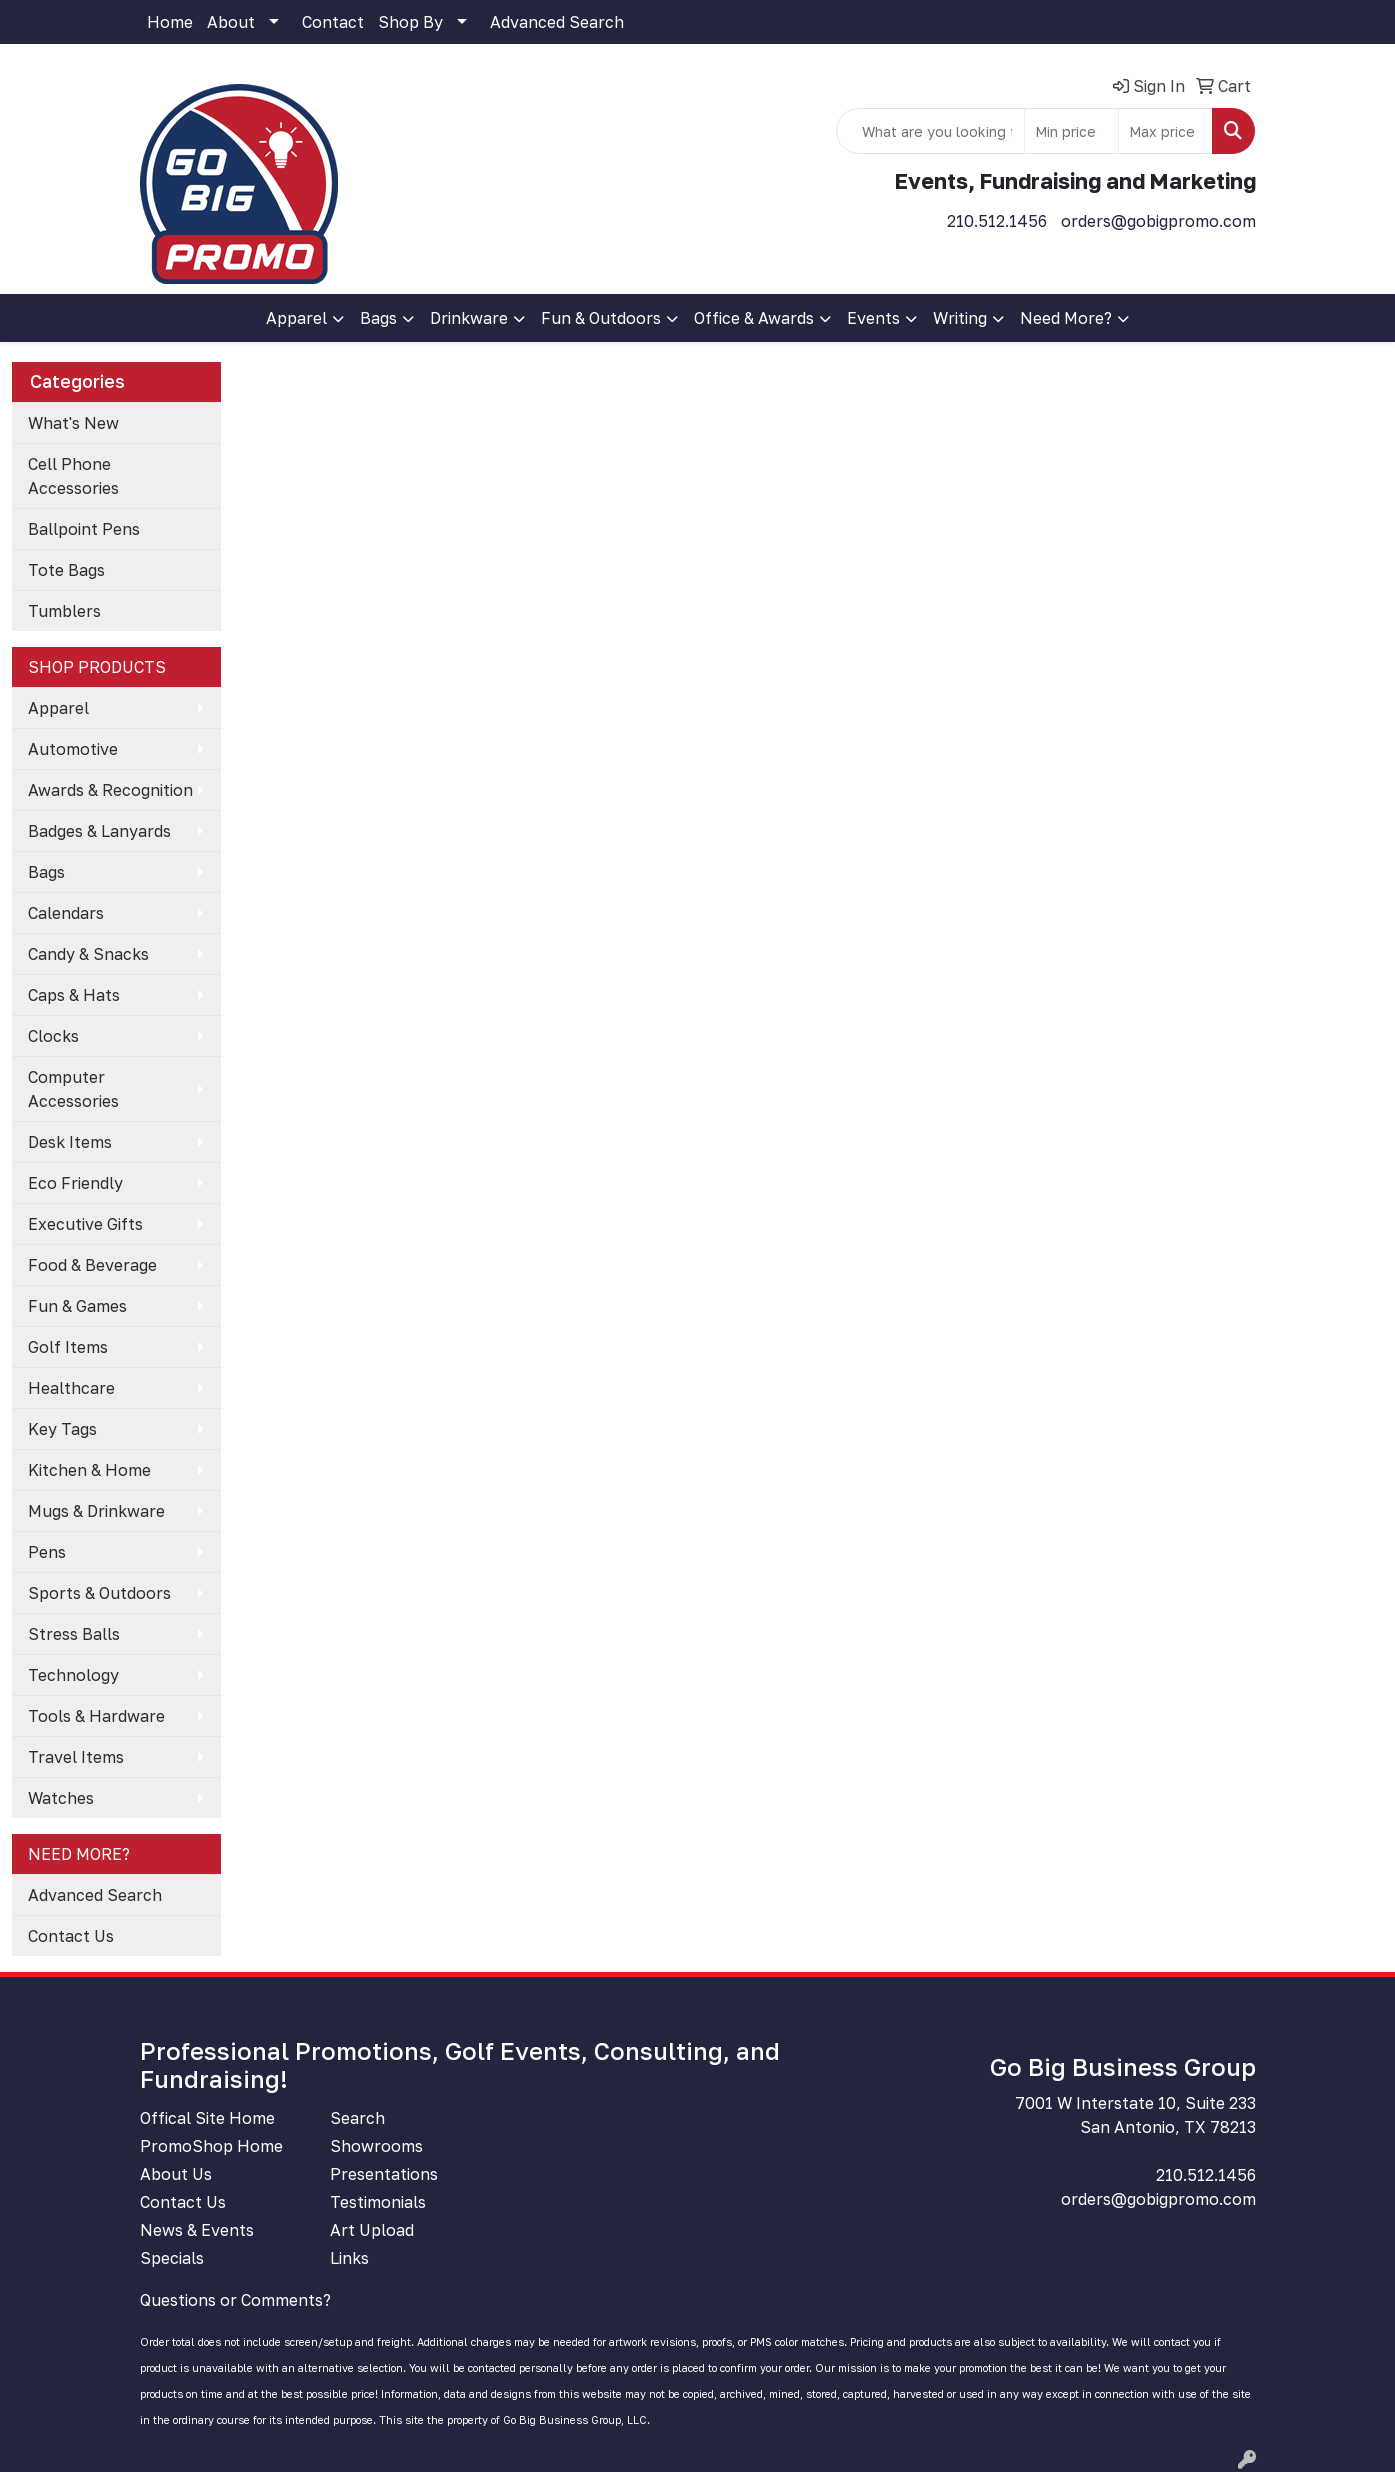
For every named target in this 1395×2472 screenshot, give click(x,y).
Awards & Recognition (110, 790)
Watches (61, 1798)
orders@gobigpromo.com (1158, 221)
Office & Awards (754, 318)
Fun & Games (77, 1306)
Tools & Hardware (96, 1716)
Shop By (410, 22)
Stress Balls (74, 1634)
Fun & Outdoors (601, 318)
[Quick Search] (930, 131)
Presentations (384, 2174)
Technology (73, 1675)
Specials (172, 2258)
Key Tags (62, 1429)
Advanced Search (557, 22)
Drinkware (469, 318)
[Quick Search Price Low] (1071, 131)
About (231, 22)
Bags (378, 318)
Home (170, 22)
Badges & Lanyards (99, 831)
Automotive (73, 749)
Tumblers (64, 611)
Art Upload (372, 2230)
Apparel (296, 318)
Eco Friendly (75, 1183)
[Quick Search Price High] (1165, 131)
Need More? (1066, 318)
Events (873, 318)
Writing (960, 318)
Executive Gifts (85, 1224)
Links (349, 2258)
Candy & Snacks (88, 954)
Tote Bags (66, 570)
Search (357, 2118)
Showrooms (376, 2146)
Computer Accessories (73, 1089)
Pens (47, 1552)
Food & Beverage (92, 1265)
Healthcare (71, 1388)
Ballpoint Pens (84, 529)
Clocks (53, 1036)
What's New (73, 423)
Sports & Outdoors (99, 1593)
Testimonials (378, 2202)
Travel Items (76, 1757)
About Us (176, 2174)
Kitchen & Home (89, 1470)
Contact (333, 22)
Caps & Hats (74, 995)
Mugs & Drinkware (96, 1511)
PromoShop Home (211, 2146)
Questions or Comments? (235, 2300)
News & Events (197, 2230)
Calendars (66, 913)
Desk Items (70, 1142)
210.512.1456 (997, 221)
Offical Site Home (207, 2118)
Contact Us (71, 1936)
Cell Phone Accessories (73, 476)
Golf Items (68, 1347)
